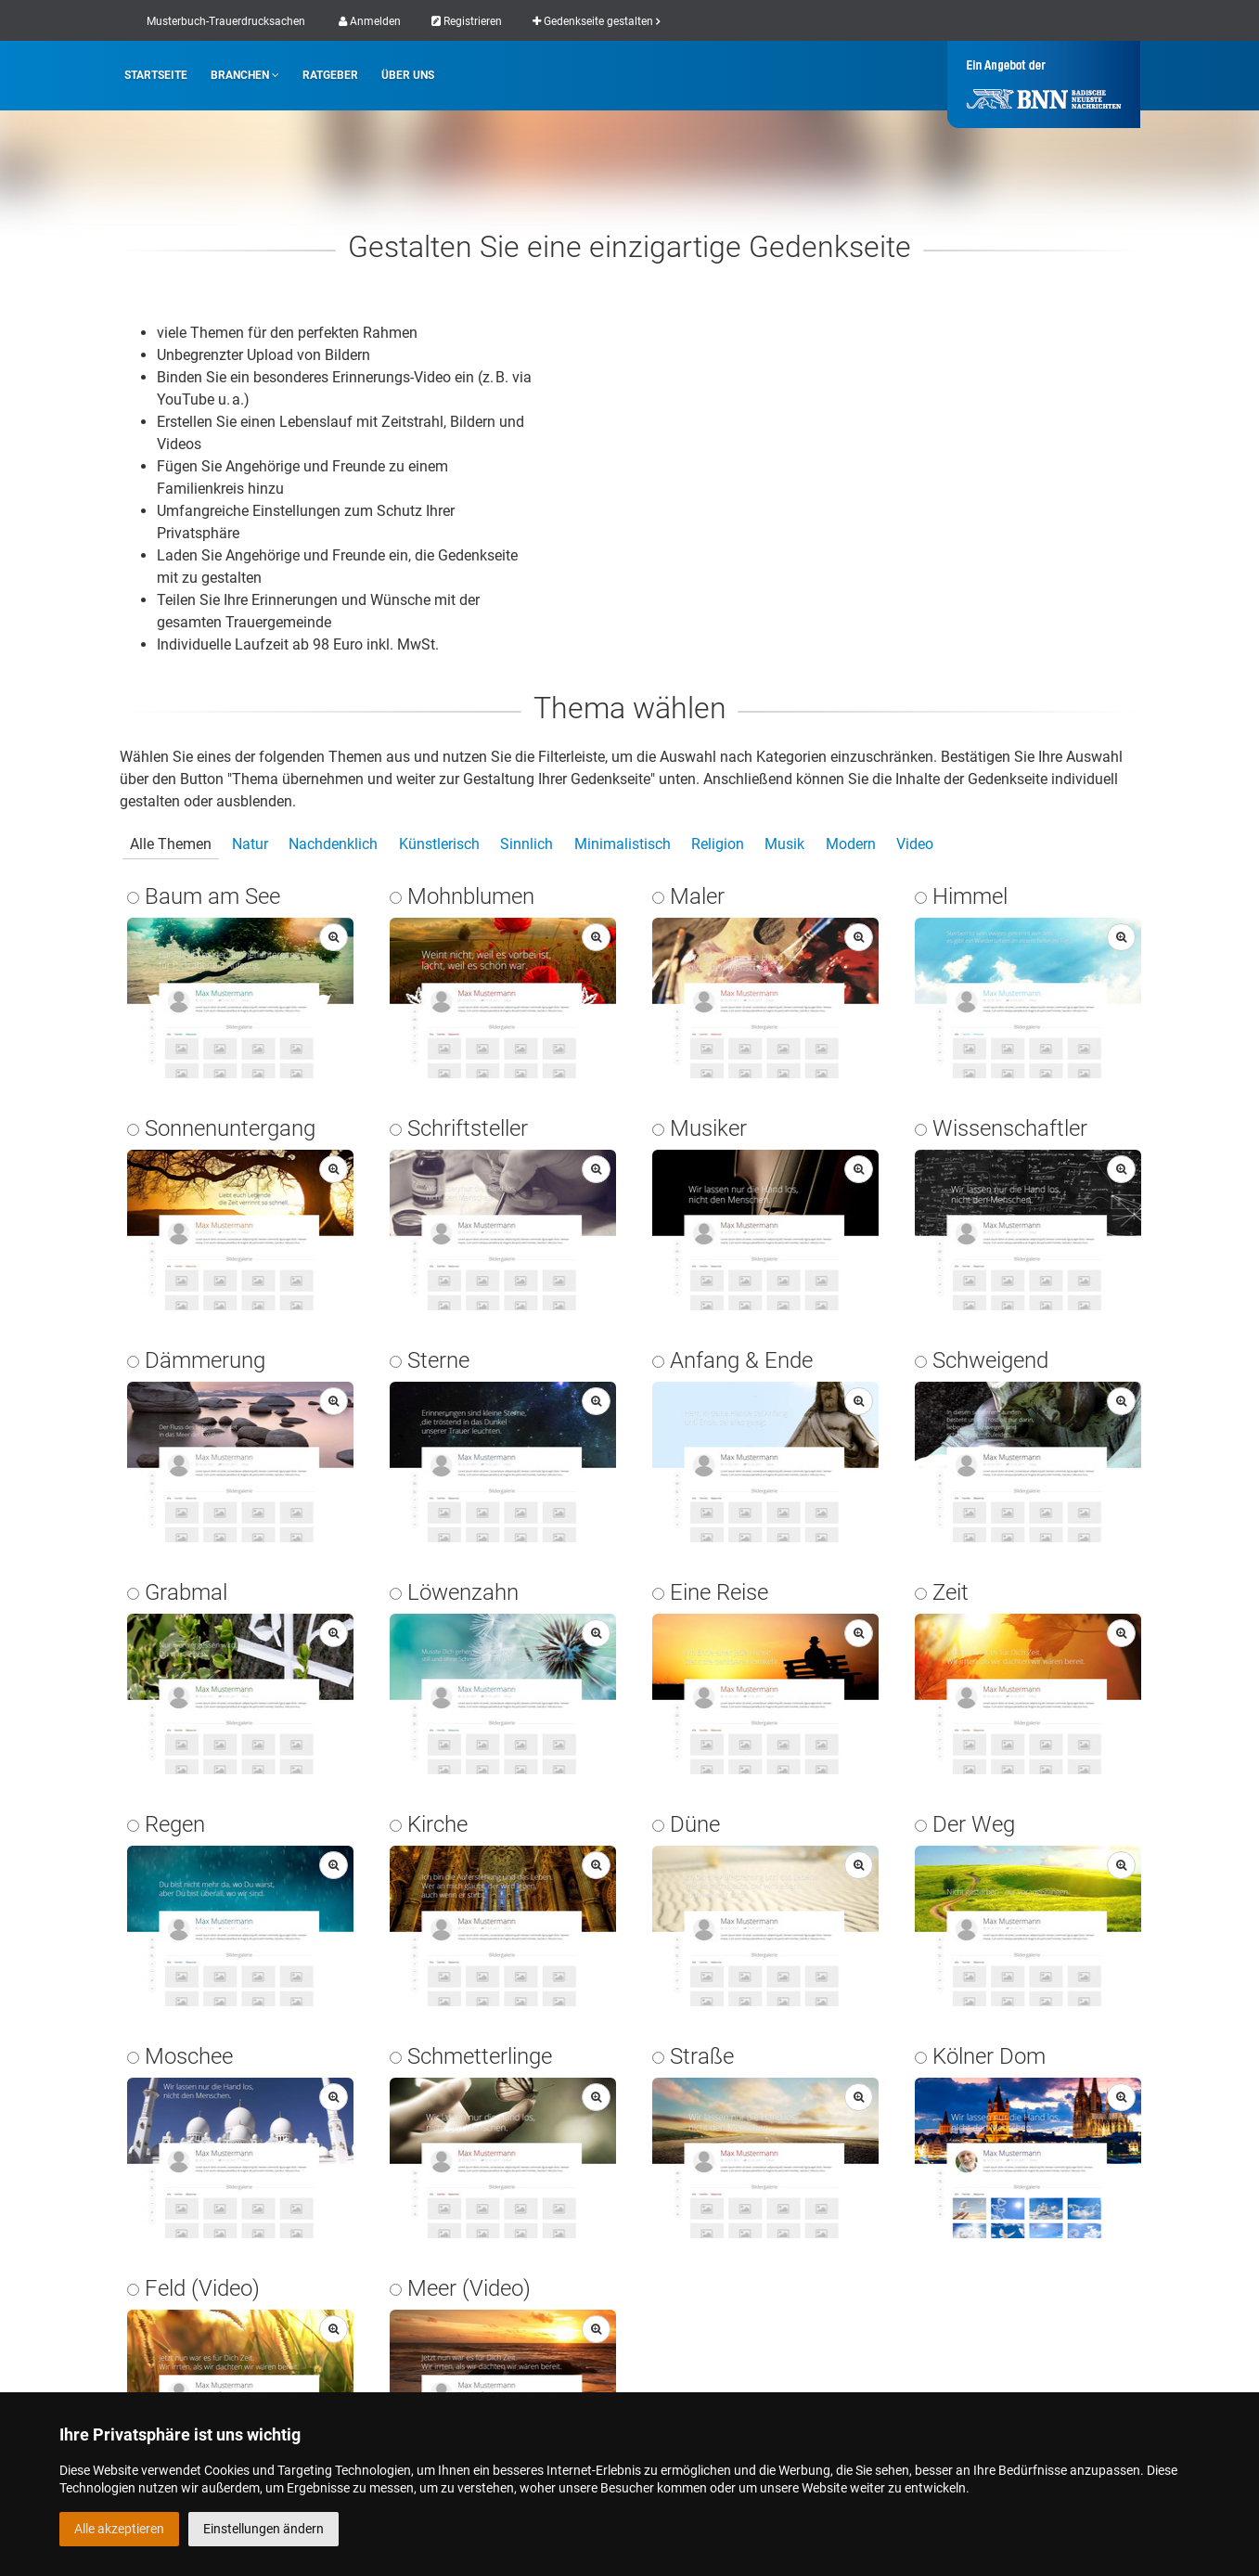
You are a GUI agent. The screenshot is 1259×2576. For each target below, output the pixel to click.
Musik (784, 844)
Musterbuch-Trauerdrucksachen (226, 21)
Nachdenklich (333, 844)
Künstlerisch (439, 844)
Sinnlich (526, 844)
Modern (851, 844)
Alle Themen (171, 844)
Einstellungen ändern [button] (263, 2528)
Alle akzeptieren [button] (119, 2528)
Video (914, 844)
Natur (250, 844)
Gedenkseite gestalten (596, 21)
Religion (717, 844)
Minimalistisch (622, 844)
